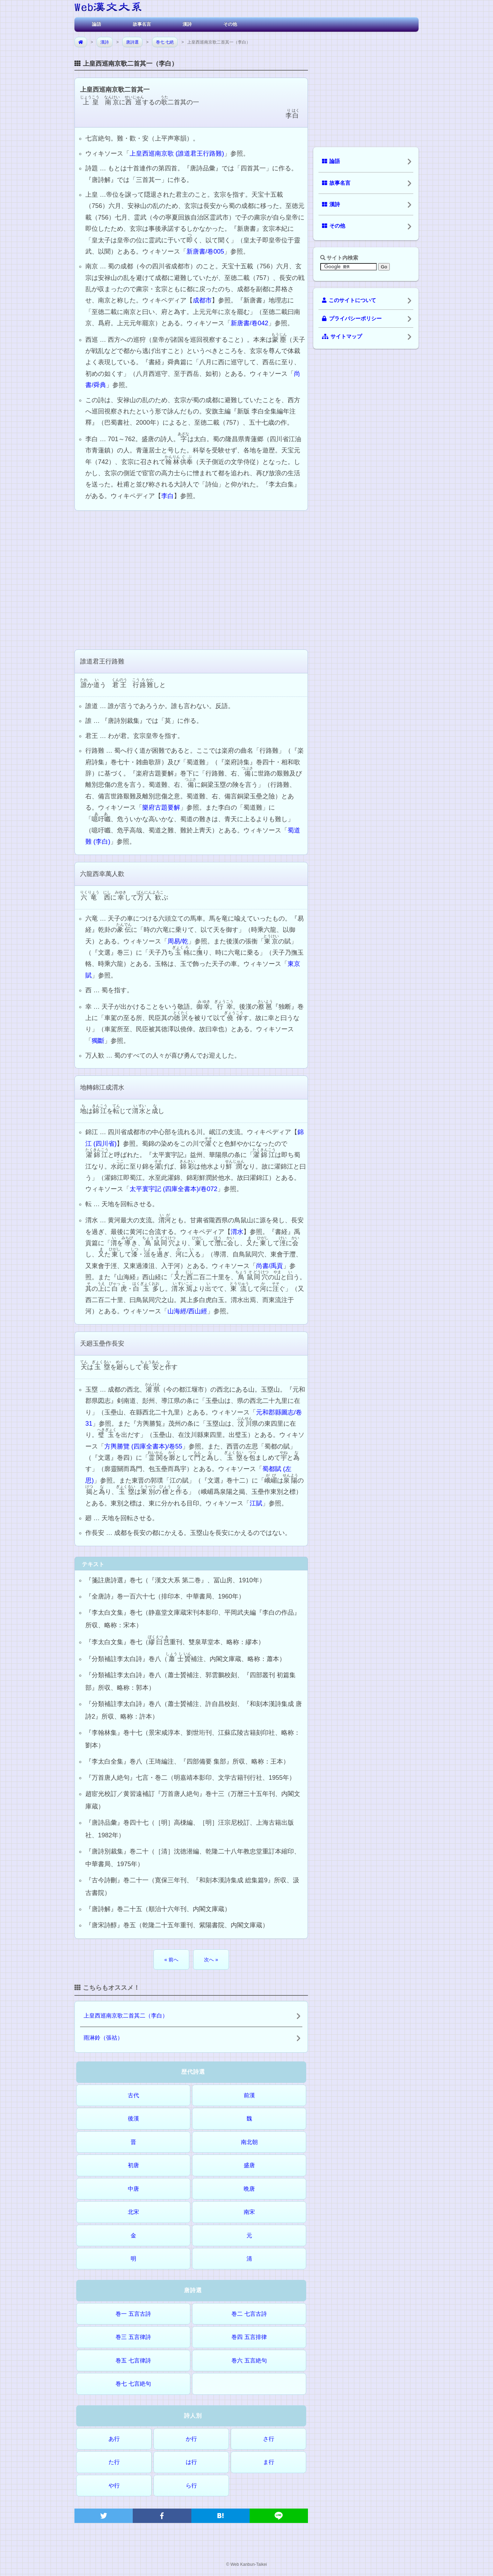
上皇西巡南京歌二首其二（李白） (126, 2016)
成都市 (202, 300)
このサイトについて (349, 300)
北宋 (133, 2212)
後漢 (133, 2118)
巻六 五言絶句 (249, 2360)
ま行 (268, 2462)
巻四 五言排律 (249, 2337)
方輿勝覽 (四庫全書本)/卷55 (143, 1446)
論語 (96, 24)
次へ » (211, 1959)
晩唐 (249, 2189)
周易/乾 (177, 941)
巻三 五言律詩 (133, 2337)
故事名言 (142, 24)
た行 (114, 2462)
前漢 (249, 2095)
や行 (114, 2486)
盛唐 (249, 2165)
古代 (133, 2095)
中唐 (133, 2189)
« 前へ (171, 1959)
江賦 (256, 1503)
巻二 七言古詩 (249, 2314)
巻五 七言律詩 (133, 2360)
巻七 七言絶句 (133, 2384)
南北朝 (249, 2142)
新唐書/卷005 (205, 251)
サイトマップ (342, 336)
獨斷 (98, 1040)
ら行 (191, 2486)
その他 (230, 24)
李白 (167, 495)
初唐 (133, 2165)
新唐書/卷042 (249, 323)
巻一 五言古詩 (133, 2314)
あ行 (114, 2439)
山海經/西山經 (187, 1311)
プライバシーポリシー (352, 318)
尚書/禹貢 (269, 1265)
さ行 (268, 2439)
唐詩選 (132, 42)
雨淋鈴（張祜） (103, 2038)
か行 (191, 2439)
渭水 (237, 1231)
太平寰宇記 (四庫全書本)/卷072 (173, 1188)
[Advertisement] (191, 579)
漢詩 (187, 24)
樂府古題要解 (161, 807)
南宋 (249, 2212)
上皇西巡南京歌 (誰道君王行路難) (177, 153)
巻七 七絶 (165, 42)
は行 (191, 2462)
